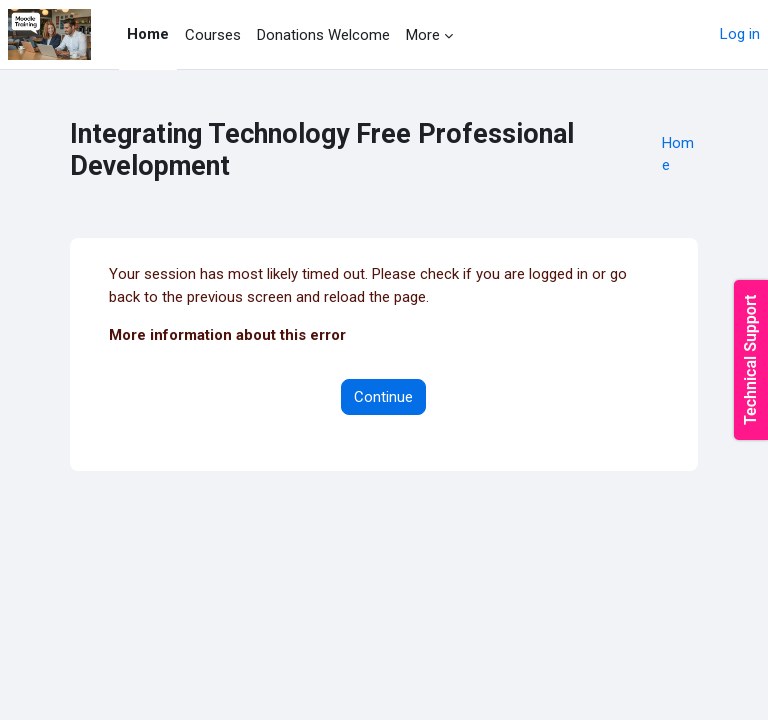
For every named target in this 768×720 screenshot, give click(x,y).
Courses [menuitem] (213, 35)
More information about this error (227, 335)
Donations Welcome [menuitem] (323, 35)
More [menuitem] (423, 35)
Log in (740, 34)
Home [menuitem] (148, 34)
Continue (383, 397)
